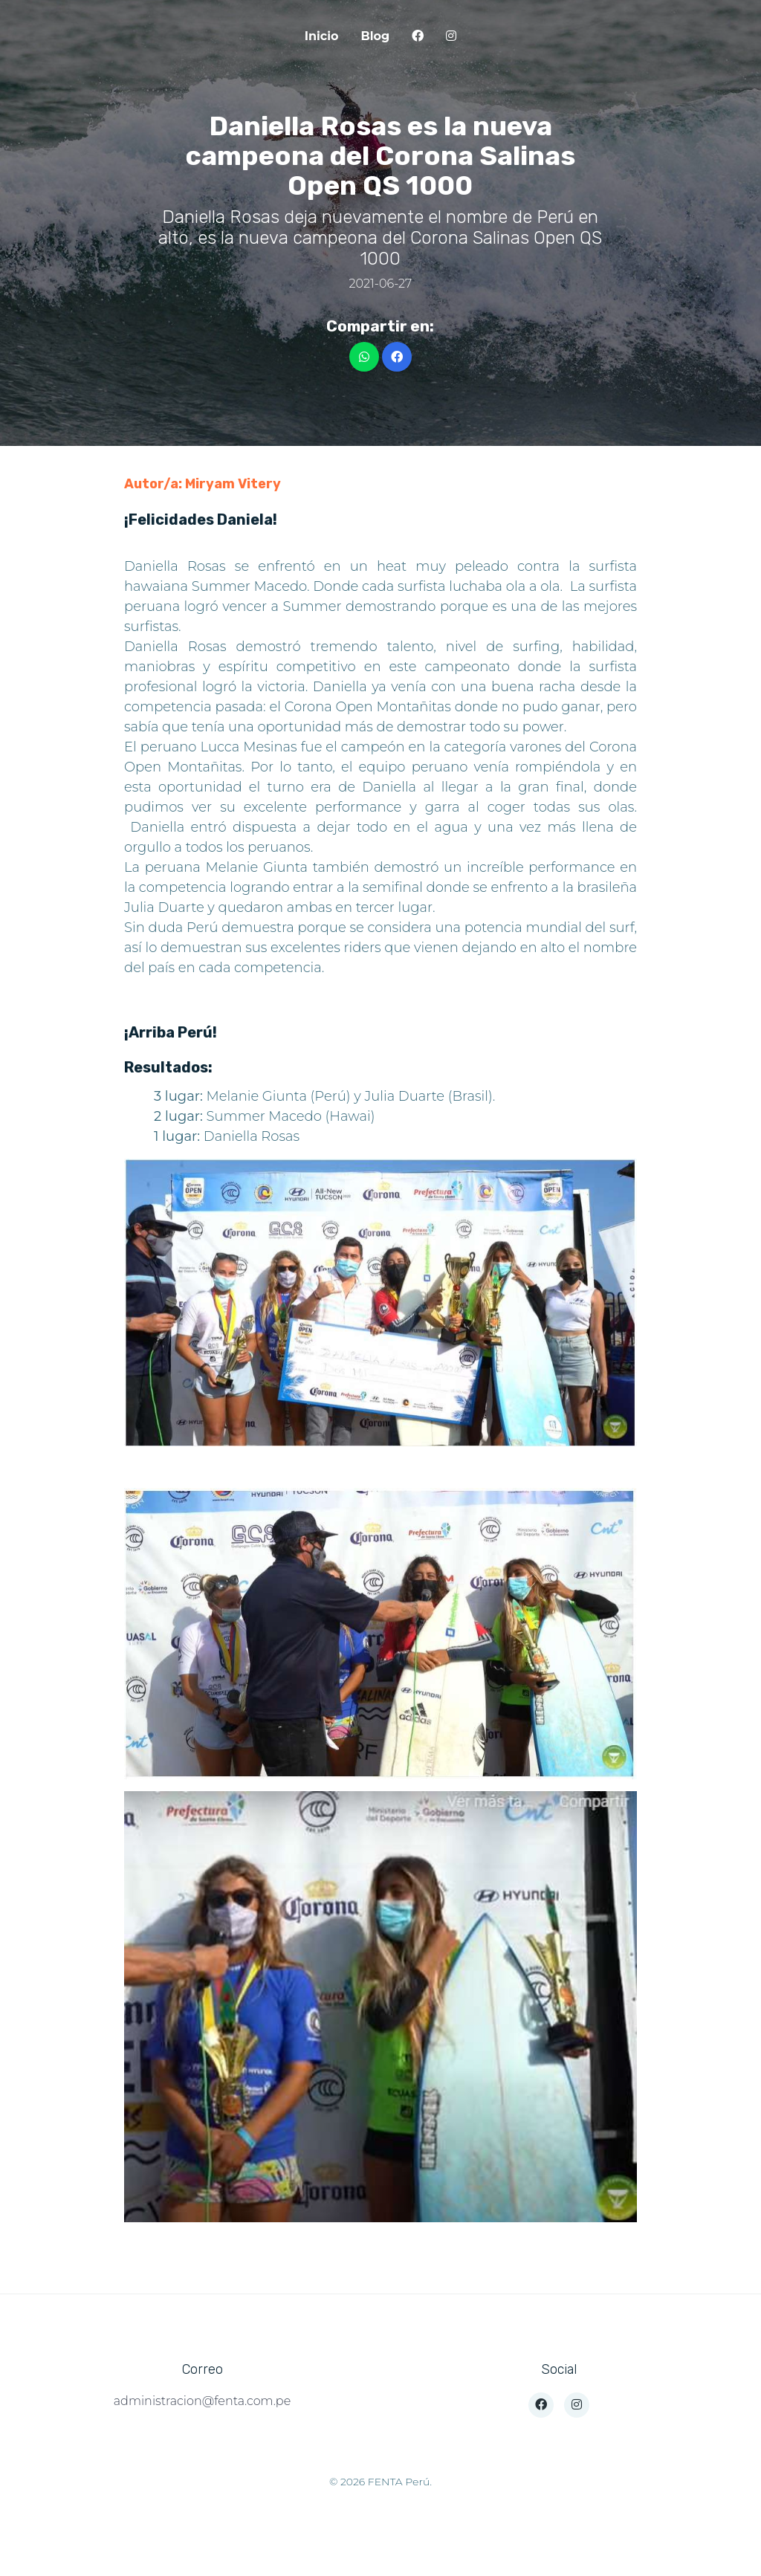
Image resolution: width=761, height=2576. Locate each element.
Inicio (322, 36)
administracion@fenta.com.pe (202, 2401)
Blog (375, 36)
